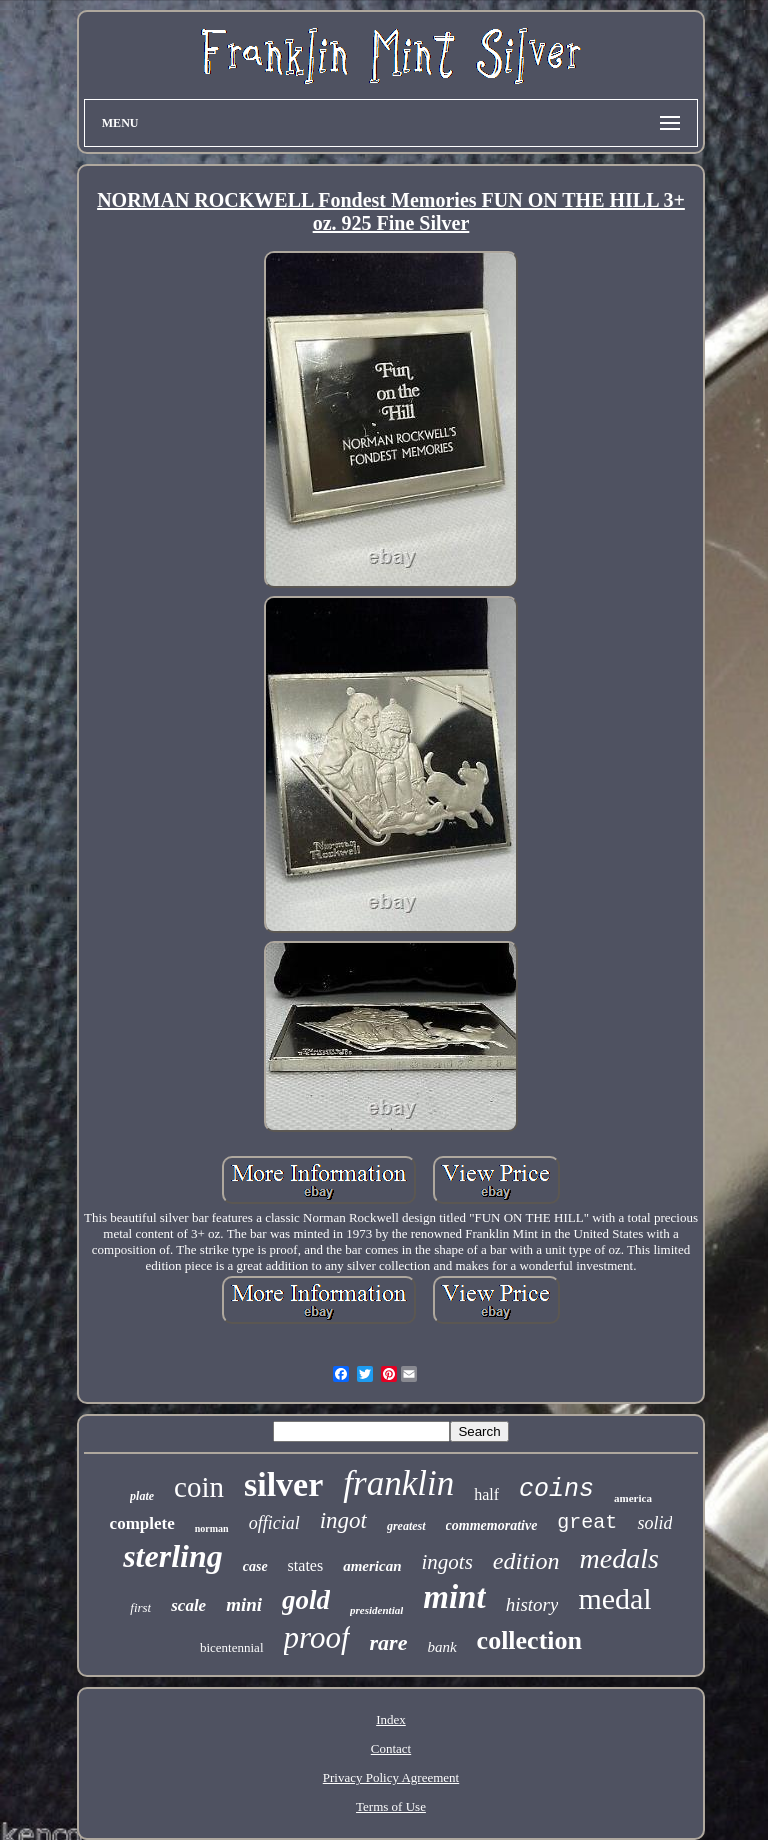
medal (614, 1598)
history (532, 1604)
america (633, 1498)
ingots (447, 1562)
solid (654, 1523)
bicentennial (232, 1647)
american (372, 1566)
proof (317, 1637)
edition (526, 1561)
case (255, 1566)
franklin (398, 1483)
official (274, 1523)
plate (142, 1496)
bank (441, 1647)
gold (306, 1600)
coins (556, 1489)
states (306, 1565)
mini (244, 1604)
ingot (343, 1520)
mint (454, 1597)
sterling (173, 1556)
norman (212, 1528)
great (587, 1522)
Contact (391, 1748)
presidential (376, 1610)
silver (283, 1484)
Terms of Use (391, 1806)
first (140, 1607)
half (486, 1494)
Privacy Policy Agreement (391, 1777)
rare (389, 1642)
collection (529, 1640)
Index (391, 1719)
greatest (406, 1526)
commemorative (492, 1525)
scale (188, 1605)
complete (142, 1523)
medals (619, 1558)
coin (199, 1487)
